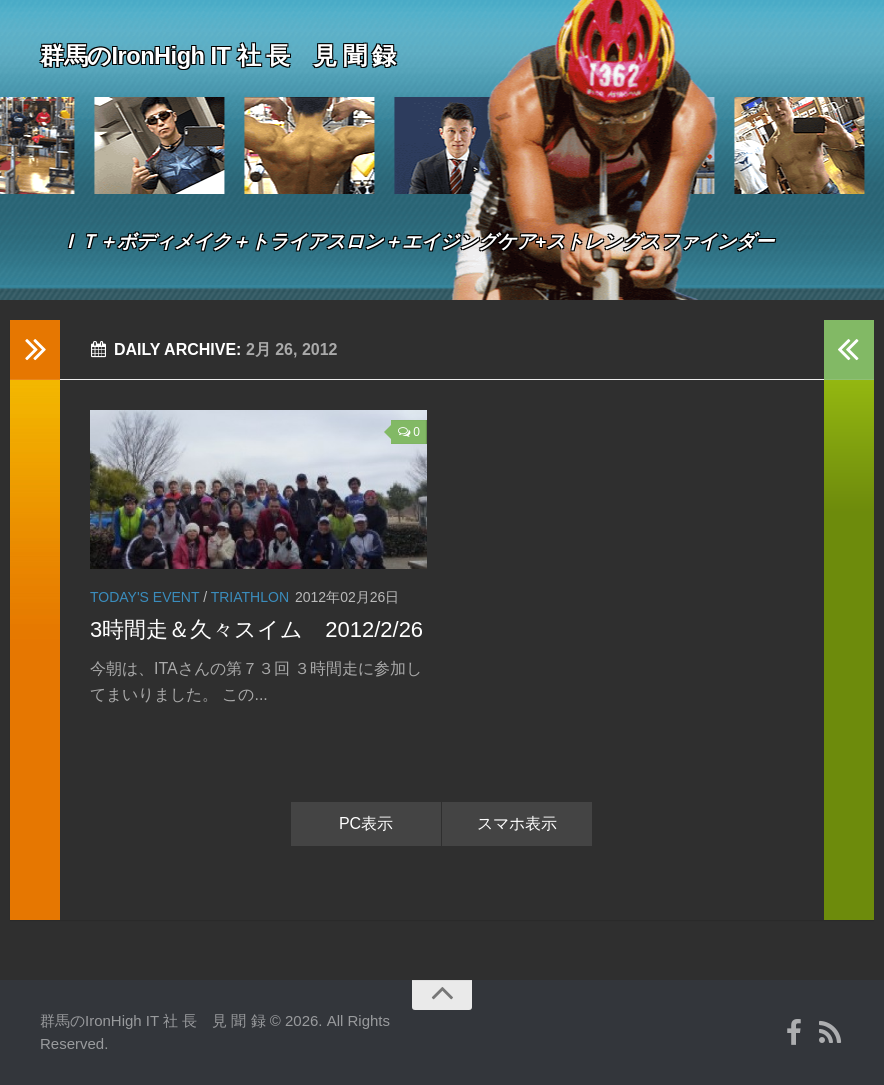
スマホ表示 (517, 823)
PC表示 (366, 823)
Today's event (144, 597)
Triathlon (250, 597)
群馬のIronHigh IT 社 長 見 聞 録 (250, 54)
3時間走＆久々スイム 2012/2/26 (256, 629)
